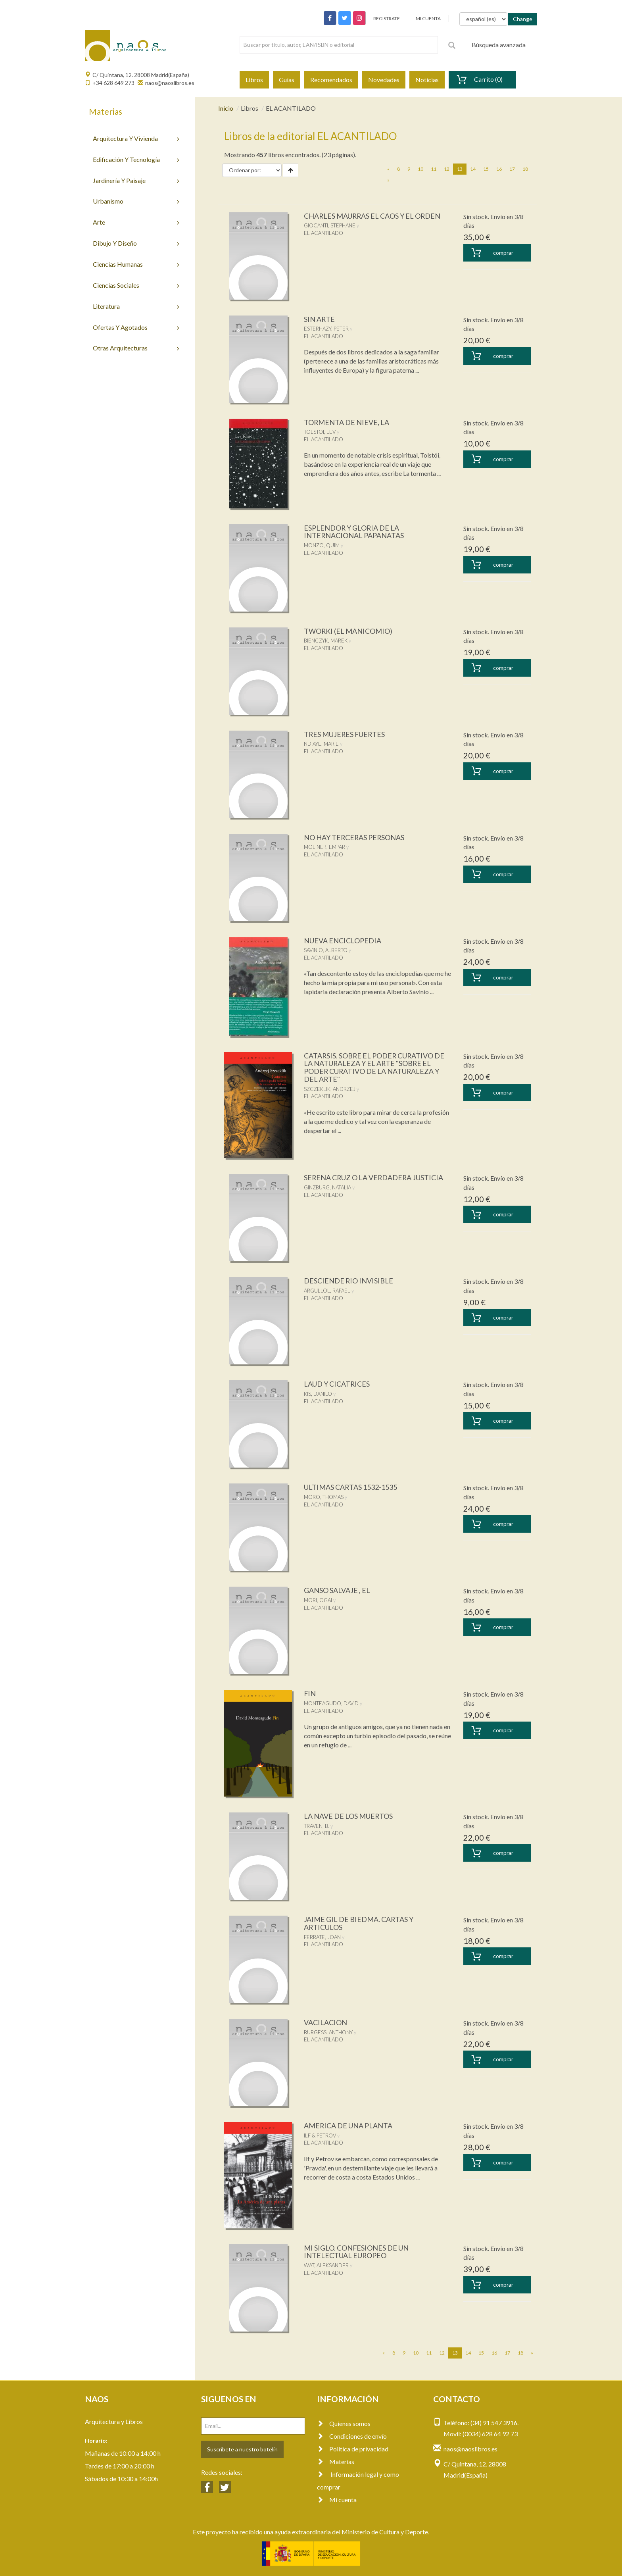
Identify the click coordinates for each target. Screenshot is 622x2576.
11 (433, 169)
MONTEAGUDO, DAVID (331, 1703)
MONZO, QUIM (322, 545)
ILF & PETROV (320, 2135)
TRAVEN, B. (316, 1826)
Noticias (427, 79)
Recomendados (331, 79)
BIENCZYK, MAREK (325, 640)
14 (473, 169)
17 (512, 169)
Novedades (383, 79)
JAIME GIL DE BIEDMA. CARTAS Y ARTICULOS (359, 1923)
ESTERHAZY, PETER (326, 328)
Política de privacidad (352, 2449)
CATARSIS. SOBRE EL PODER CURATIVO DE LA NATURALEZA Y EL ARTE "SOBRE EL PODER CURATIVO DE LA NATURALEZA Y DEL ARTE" (375, 1067)
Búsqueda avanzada (499, 44)
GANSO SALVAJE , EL (337, 1590)
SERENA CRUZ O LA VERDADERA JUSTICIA (374, 1177)
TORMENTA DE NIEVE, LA (347, 422)
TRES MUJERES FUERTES (345, 734)
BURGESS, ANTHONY (328, 2032)
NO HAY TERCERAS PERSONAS (354, 837)
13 (461, 168)
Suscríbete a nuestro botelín (242, 2449)
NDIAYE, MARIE (321, 744)
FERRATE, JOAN (322, 1937)
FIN (310, 1693)
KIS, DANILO (318, 1394)
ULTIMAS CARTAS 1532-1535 (350, 1487)
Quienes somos (344, 2423)
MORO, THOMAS (324, 1497)
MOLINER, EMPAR (324, 847)
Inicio (225, 108)
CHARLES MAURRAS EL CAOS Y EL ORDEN (373, 216)
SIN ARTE (319, 319)
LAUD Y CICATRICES (337, 1383)
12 (446, 169)
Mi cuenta (337, 2499)
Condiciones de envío (352, 2436)
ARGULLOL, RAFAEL (327, 1290)
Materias (335, 2461)
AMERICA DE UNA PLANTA (348, 2125)
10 (420, 169)
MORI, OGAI (318, 1600)
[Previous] (388, 169)
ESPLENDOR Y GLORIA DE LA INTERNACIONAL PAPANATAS (354, 531)
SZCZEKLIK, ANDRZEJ (329, 1089)
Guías (286, 79)
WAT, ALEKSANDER (326, 2265)
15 (486, 169)
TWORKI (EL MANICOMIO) (348, 631)
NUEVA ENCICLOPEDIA (342, 940)
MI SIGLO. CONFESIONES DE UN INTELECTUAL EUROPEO (356, 2251)
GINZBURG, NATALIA (327, 1187)
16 (499, 169)
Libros (254, 79)
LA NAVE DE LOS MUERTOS (348, 1816)
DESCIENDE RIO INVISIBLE (349, 1280)
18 (525, 169)
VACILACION (325, 2022)
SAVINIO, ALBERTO (325, 950)
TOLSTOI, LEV (320, 432)
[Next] (388, 180)
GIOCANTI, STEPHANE (329, 225)
